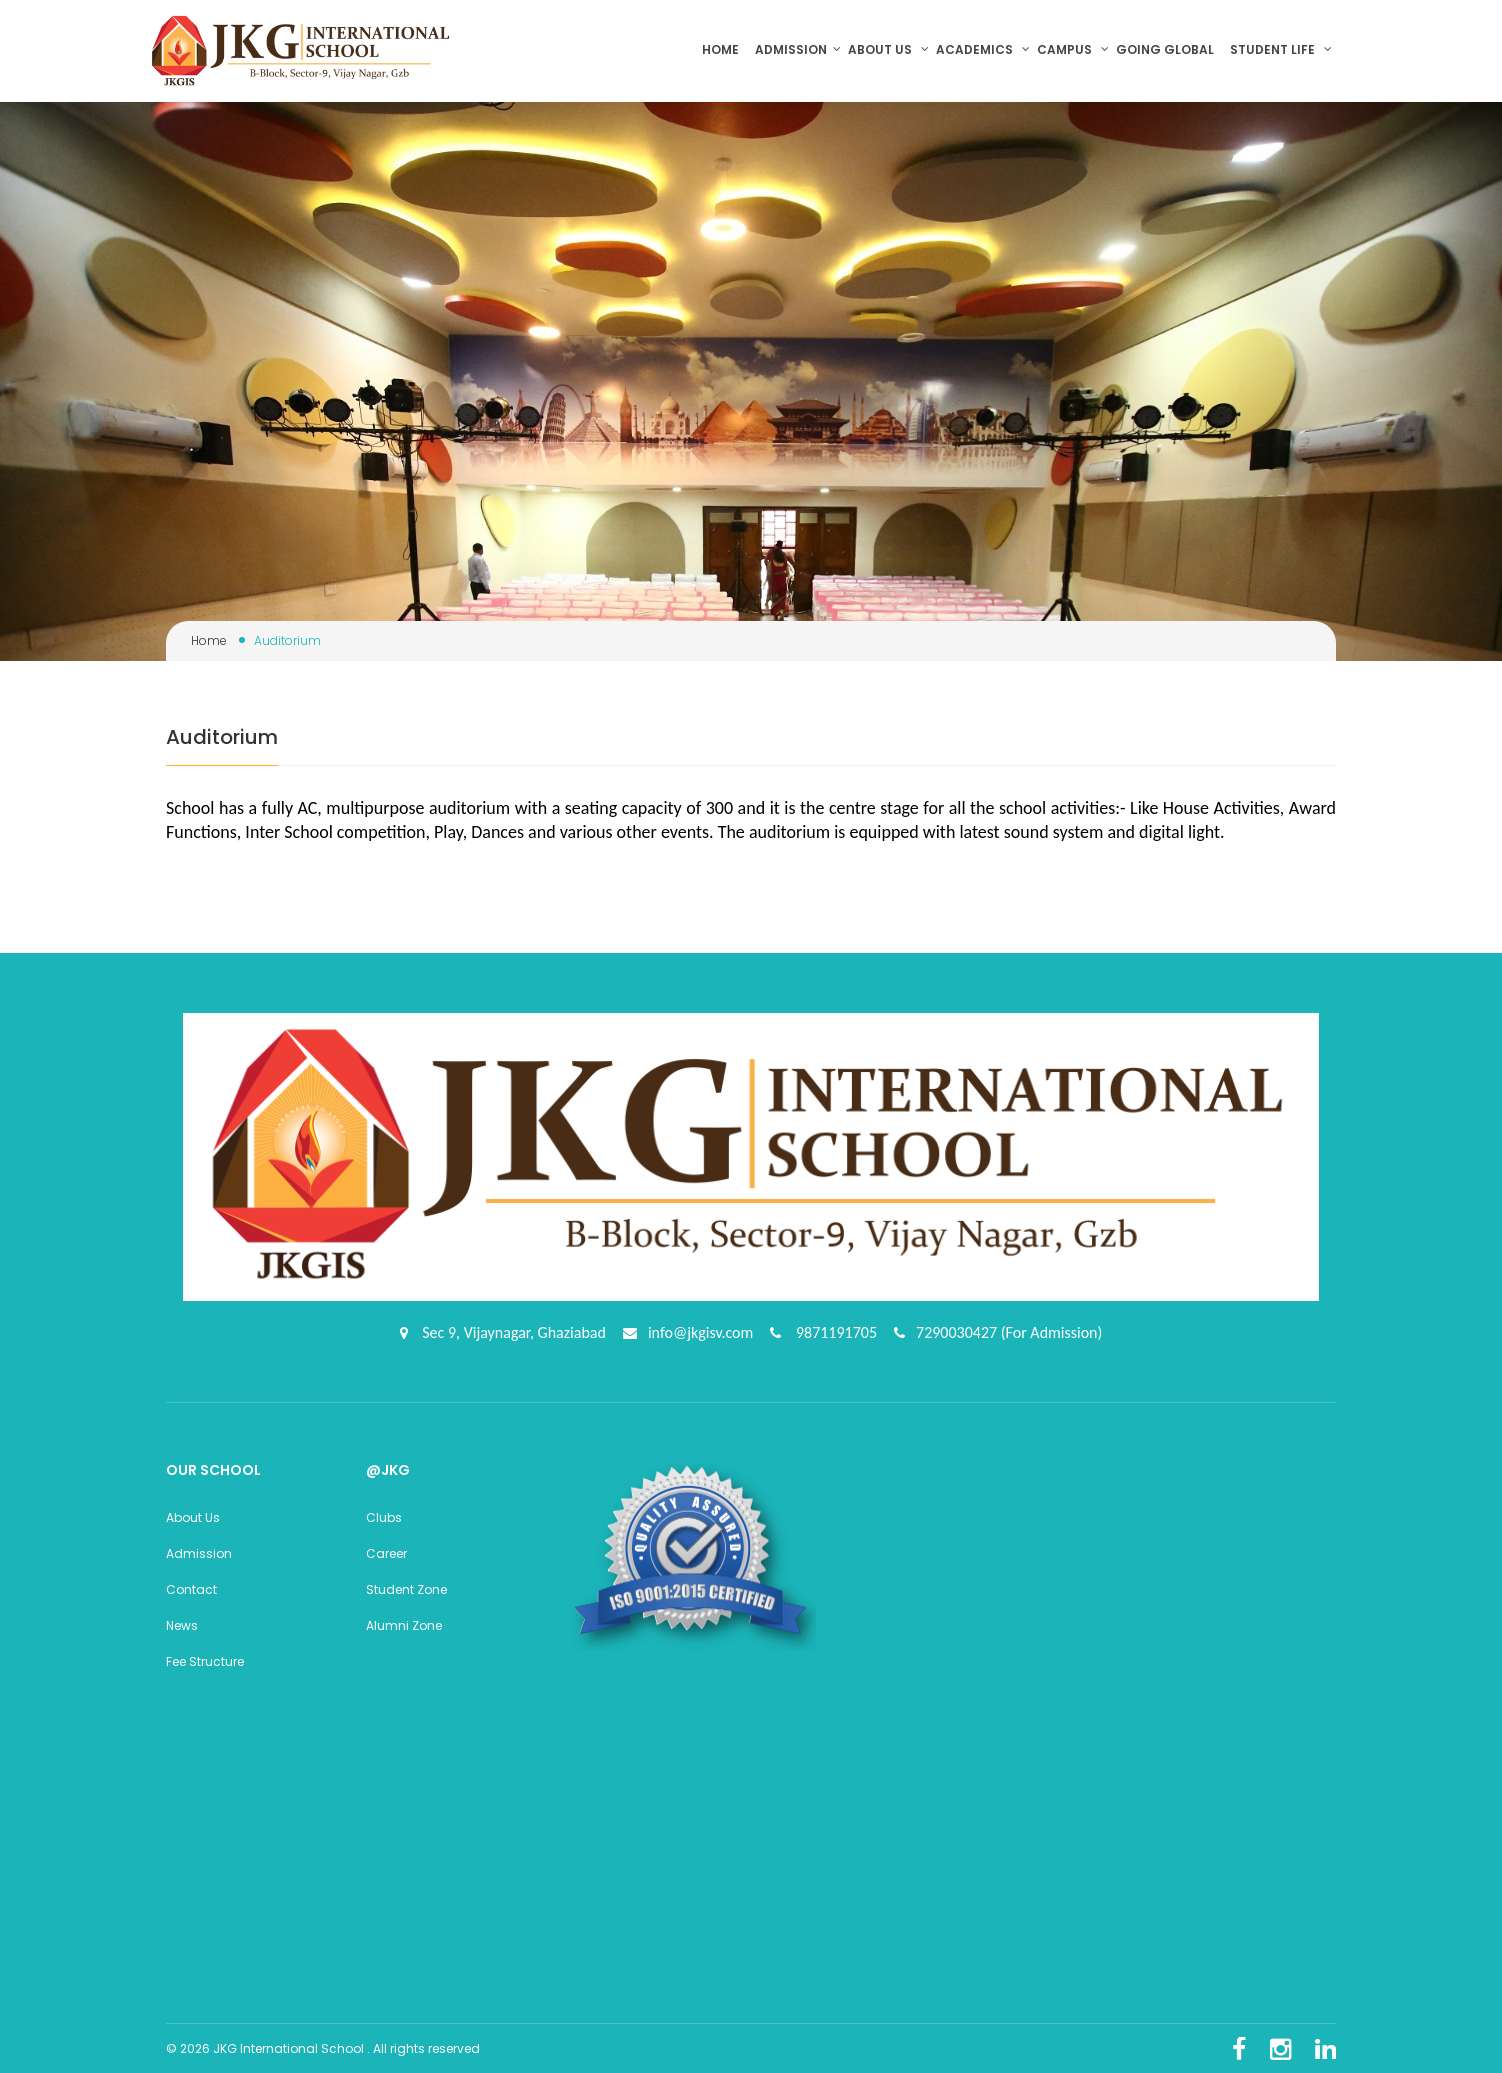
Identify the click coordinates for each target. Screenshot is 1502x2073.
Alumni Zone (404, 1622)
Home (725, 49)
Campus (1073, 49)
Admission (798, 49)
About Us (193, 1514)
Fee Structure (205, 1658)
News (182, 1622)
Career (386, 1550)
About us (888, 49)
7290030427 (958, 1330)
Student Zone (406, 1586)
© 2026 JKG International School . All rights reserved (323, 2045)
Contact (191, 1586)
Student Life (1281, 49)
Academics (983, 49)
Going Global (1166, 49)
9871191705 (834, 1330)
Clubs (384, 1514)
